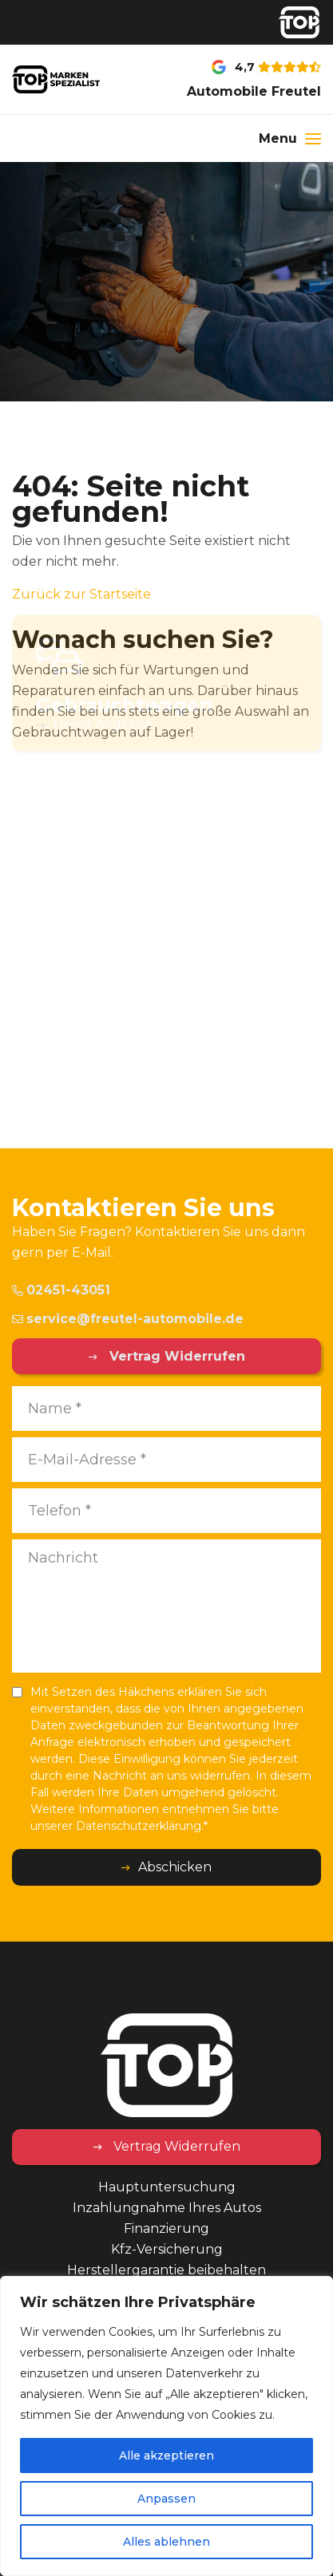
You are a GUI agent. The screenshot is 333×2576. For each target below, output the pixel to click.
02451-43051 (61, 1290)
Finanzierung (166, 2228)
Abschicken (175, 1867)
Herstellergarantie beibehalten (166, 2270)
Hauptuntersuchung (167, 2187)
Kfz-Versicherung (167, 2249)
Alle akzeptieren (166, 2455)
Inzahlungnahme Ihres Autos (167, 2207)
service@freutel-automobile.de (128, 1318)
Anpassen (166, 2498)
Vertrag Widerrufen (175, 1356)
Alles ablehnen (166, 2542)
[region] (166, 2426)
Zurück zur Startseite (81, 594)
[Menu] (290, 138)
